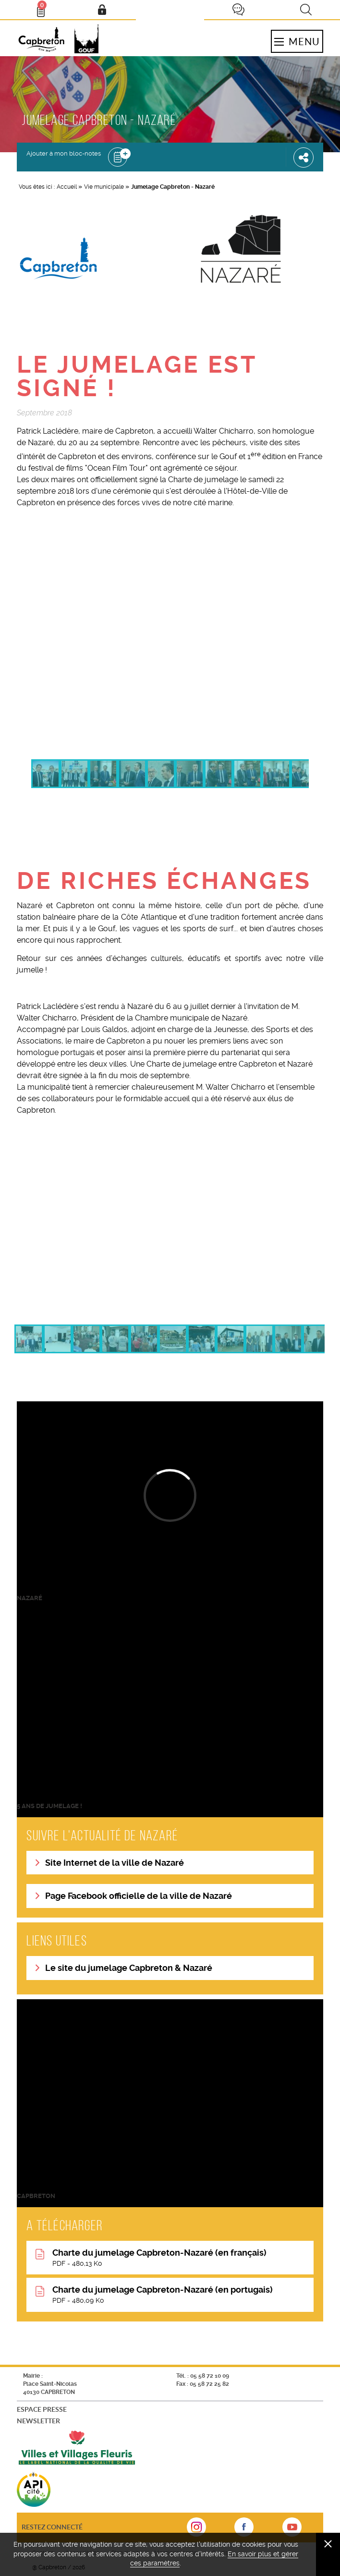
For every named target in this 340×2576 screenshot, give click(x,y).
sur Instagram (196, 2530)
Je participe (238, 9)
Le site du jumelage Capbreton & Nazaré (128, 1968)
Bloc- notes (45, 7)
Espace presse (42, 2409)
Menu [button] (296, 41)
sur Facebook (244, 2530)
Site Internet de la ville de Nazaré (114, 1863)
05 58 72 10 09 (209, 2375)
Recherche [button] (306, 9)
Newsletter (38, 2420)
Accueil (67, 186)
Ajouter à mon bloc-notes (63, 153)
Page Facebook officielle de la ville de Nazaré (138, 1896)
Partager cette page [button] (303, 157)
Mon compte (101, 9)
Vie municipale (104, 186)
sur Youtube (292, 2530)
